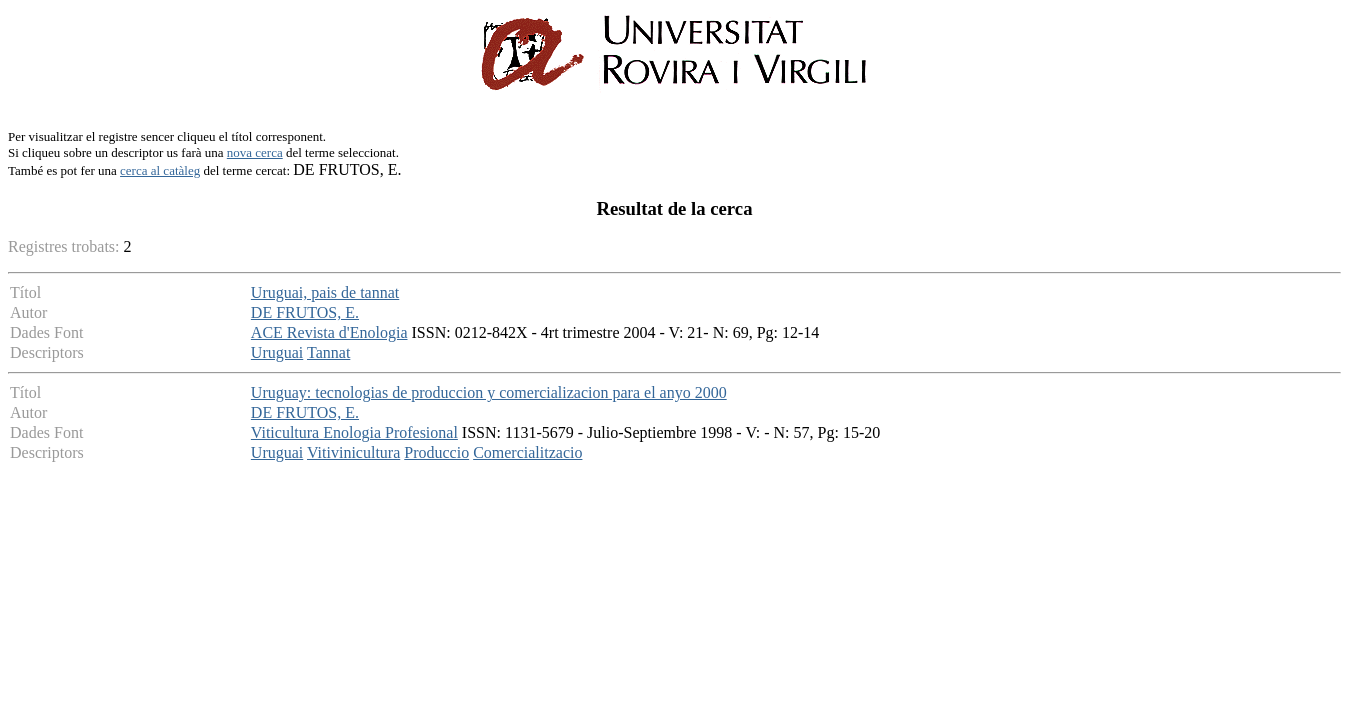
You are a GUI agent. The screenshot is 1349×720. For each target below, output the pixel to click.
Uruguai (277, 352)
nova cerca (255, 152)
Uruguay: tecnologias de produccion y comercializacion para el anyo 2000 (489, 392)
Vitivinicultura (353, 452)
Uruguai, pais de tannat (325, 292)
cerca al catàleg (160, 170)
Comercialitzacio (527, 452)
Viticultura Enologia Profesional (354, 432)
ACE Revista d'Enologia (329, 332)
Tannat (328, 352)
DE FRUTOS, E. (305, 312)
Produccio (436, 452)
